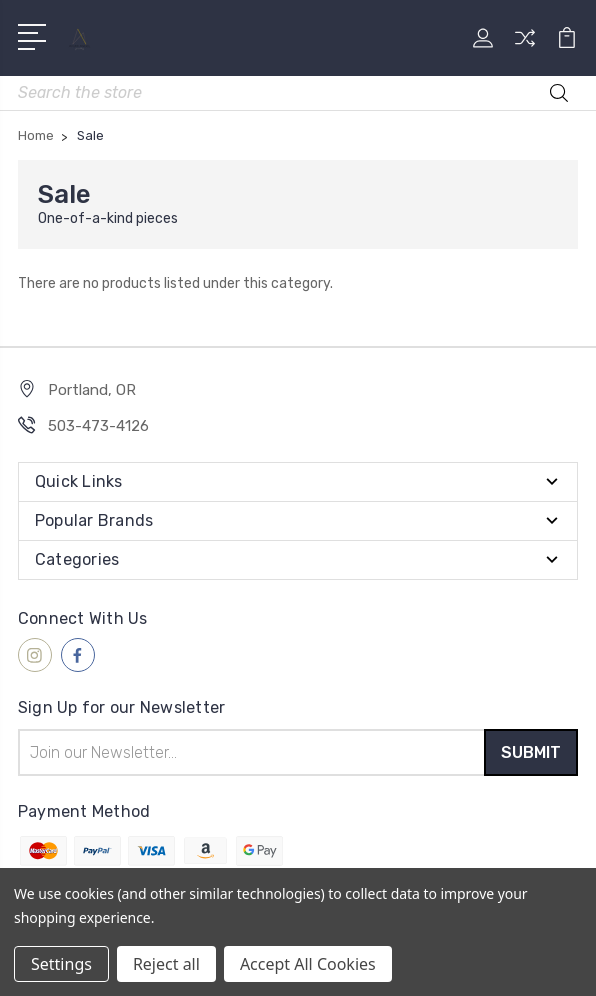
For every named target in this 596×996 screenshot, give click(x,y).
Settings (61, 964)
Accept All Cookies (308, 964)
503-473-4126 (98, 426)
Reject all (166, 964)
